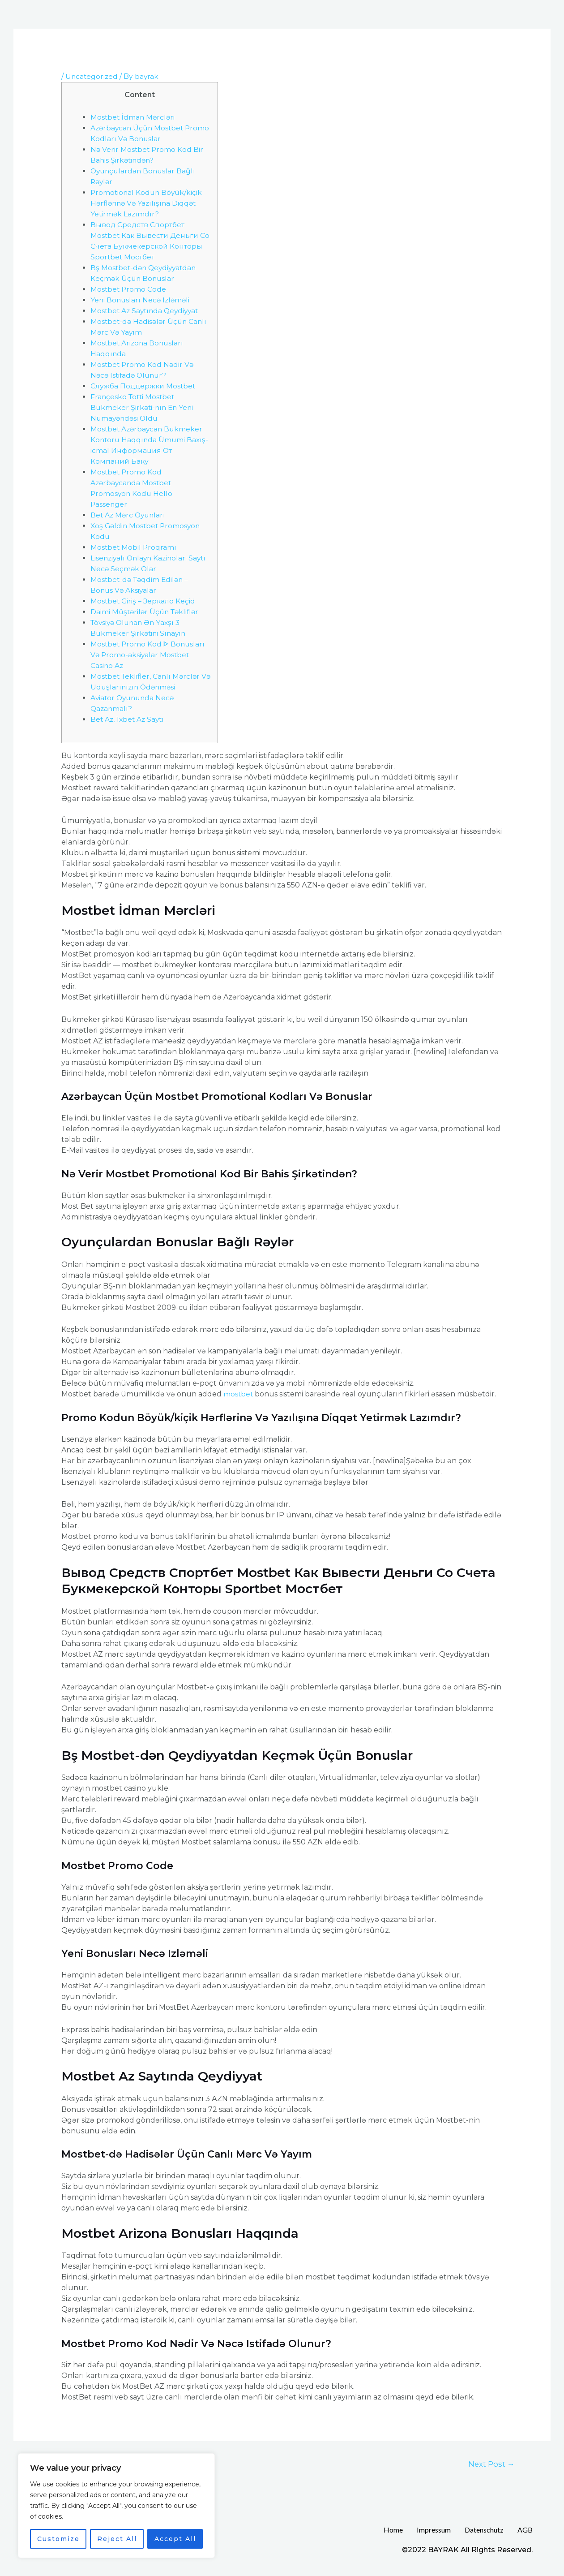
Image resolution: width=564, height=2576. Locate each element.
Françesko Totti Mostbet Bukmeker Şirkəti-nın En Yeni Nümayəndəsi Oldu (143, 407)
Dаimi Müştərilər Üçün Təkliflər (146, 611)
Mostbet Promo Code (128, 288)
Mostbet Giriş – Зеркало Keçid (144, 600)
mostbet (238, 1394)
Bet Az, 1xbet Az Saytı (128, 719)
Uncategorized (92, 76)
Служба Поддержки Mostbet (144, 385)
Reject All (117, 2539)
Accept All (175, 2539)
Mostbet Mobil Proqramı (134, 547)
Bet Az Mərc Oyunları (129, 514)
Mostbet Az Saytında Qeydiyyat (146, 310)
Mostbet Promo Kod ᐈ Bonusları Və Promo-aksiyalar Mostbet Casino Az (148, 654)
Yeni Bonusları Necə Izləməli (141, 299)
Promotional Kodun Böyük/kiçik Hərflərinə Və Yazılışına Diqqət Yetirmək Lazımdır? (147, 203)
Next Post (490, 2463)
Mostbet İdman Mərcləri (133, 116)
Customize (58, 2539)
